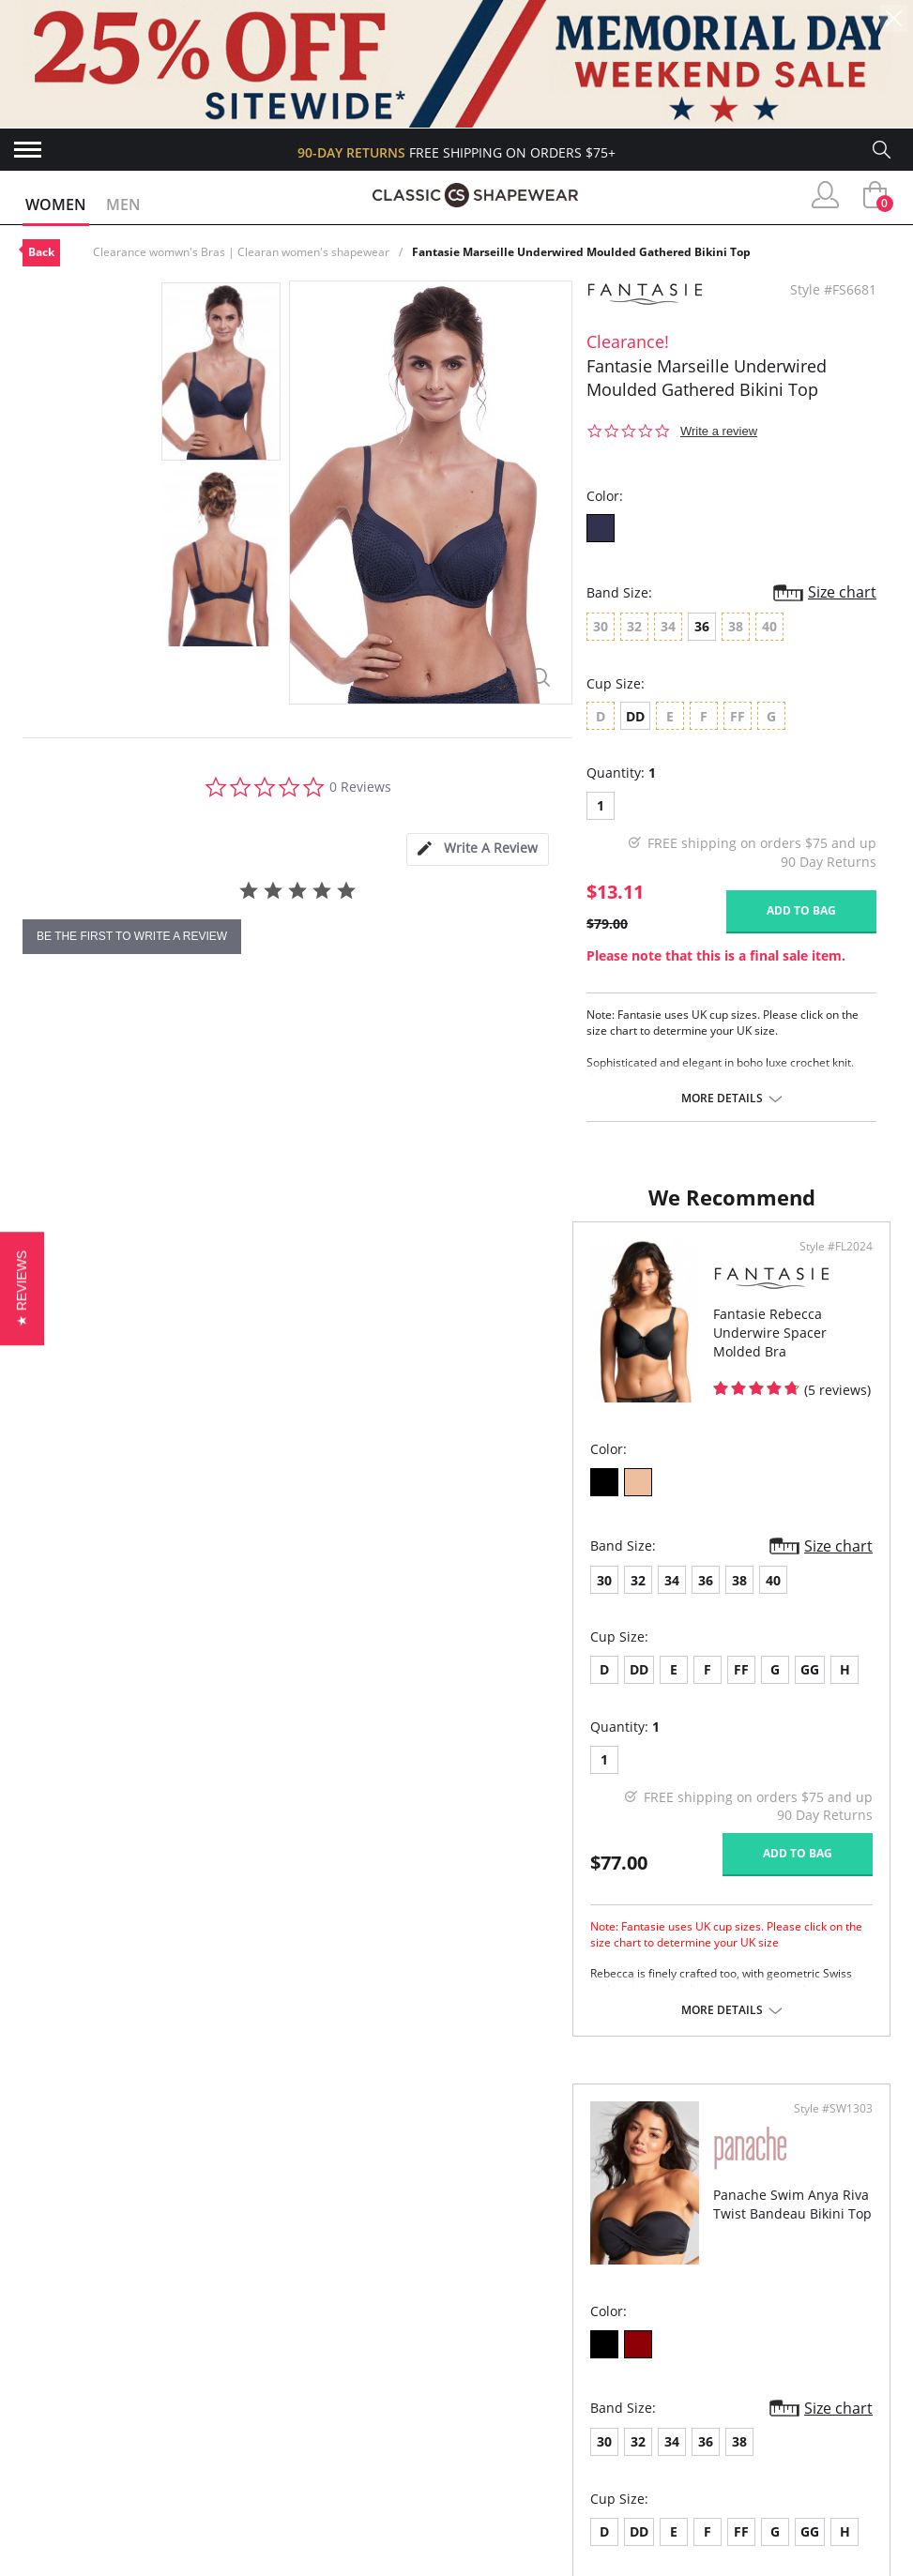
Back (41, 252)
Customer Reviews (295, 2398)
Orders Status (74, 2428)
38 (189, 1599)
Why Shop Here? (286, 2367)
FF (191, 1688)
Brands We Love (286, 2428)
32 (88, 1599)
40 (223, 1599)
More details (722, 1098)
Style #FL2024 (393, 1265)
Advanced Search (84, 2367)
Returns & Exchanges (99, 2489)
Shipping (52, 2459)
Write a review (718, 431)
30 (54, 1599)
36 (701, 626)
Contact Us (63, 2519)
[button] (22, 1287)
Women (55, 204)
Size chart (842, 592)
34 (121, 1599)
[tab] (477, 849)
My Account (66, 2398)
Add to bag (801, 910)
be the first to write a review (132, 936)
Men (123, 204)
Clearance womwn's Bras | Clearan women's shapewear (241, 252)
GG (260, 1688)
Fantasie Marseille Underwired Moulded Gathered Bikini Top (581, 252)
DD (635, 716)
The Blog (262, 2459)
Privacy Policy (280, 2489)
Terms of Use (169, 2566)
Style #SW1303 (827, 1265)
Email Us (743, 2498)
